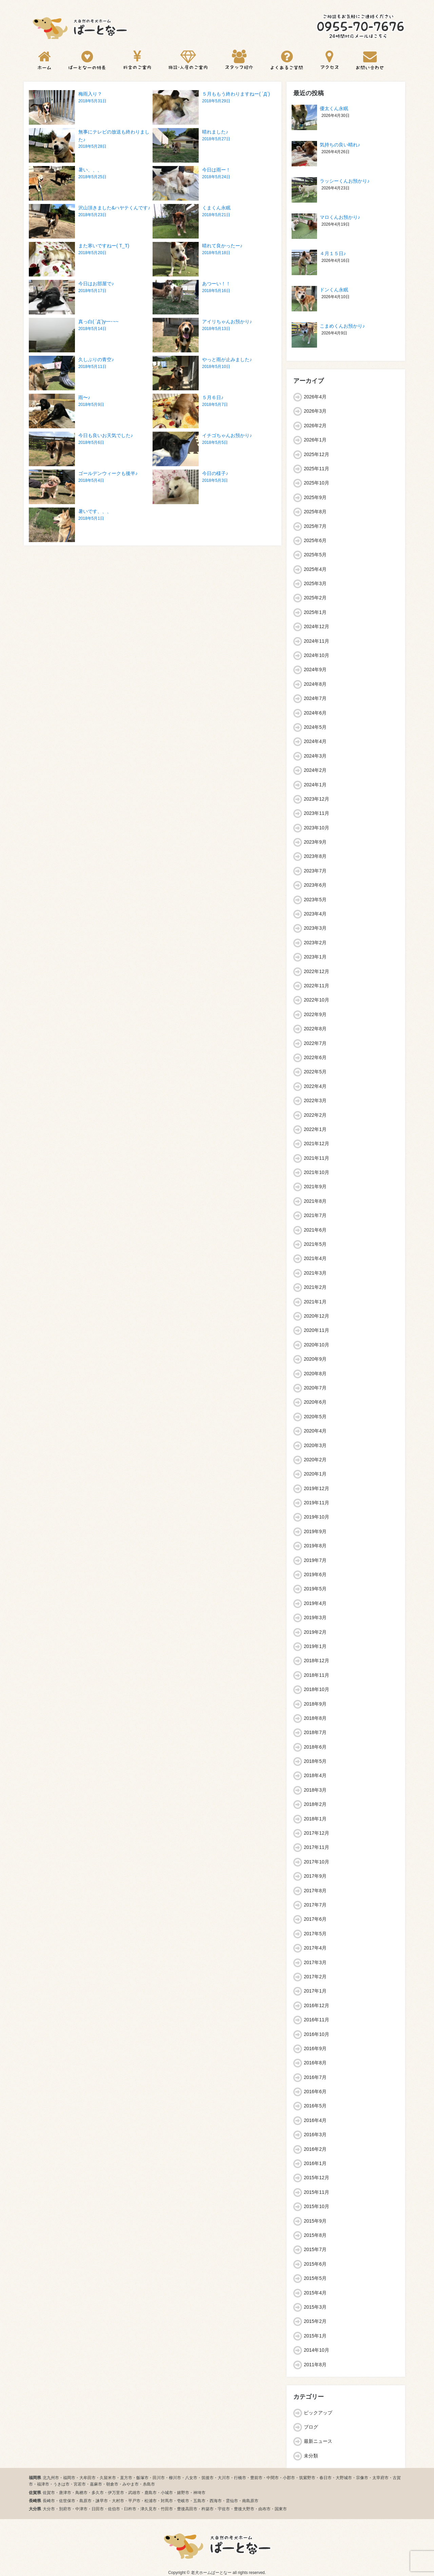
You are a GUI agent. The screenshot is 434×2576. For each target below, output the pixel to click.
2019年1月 (315, 1646)
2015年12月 (316, 2177)
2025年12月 (316, 454)
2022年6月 (315, 1057)
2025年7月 (315, 526)
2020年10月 (316, 1344)
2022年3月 (315, 1100)
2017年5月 (315, 1933)
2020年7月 (315, 1387)
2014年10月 (316, 2350)
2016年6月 (315, 2091)
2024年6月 (315, 713)
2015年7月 (315, 2249)
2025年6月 (315, 540)
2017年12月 (316, 1833)
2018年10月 (316, 1689)
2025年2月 (315, 597)
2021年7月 (315, 1215)
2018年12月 (316, 1660)
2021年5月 (315, 1244)
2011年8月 (315, 2364)
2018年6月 (315, 1747)
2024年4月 (315, 741)
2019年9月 (315, 1531)
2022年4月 (315, 1086)
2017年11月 (316, 1847)
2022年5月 (315, 1071)
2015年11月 (316, 2192)
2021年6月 (315, 1230)
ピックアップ (318, 2412)
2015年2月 (315, 2321)
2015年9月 (315, 2221)
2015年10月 (316, 2206)
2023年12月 (316, 799)
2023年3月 (315, 928)
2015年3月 (315, 2307)
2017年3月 (315, 1962)
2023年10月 (316, 827)
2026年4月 (315, 396)
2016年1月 (315, 2163)
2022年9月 (315, 1014)
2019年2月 (315, 1632)
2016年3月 (315, 2134)
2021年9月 (315, 1186)
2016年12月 (316, 2005)
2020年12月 (316, 1316)
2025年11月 (316, 468)
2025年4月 (315, 569)
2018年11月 (316, 1675)
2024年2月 (315, 770)
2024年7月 (315, 698)
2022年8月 (315, 1028)
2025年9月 (315, 497)
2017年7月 (315, 1905)
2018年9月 (315, 1704)
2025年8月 (315, 511)
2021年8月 (315, 1201)
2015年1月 (315, 2335)
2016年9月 (315, 2048)
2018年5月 (315, 1761)
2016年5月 (315, 2105)
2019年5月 (315, 1588)
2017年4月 (315, 1948)
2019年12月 (316, 1488)
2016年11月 (316, 2019)
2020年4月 (315, 1431)
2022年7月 (315, 1043)
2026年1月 (315, 439)
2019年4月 (315, 1603)
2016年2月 (315, 2149)
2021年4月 (315, 1258)
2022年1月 (315, 1129)
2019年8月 (315, 1545)
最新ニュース (318, 2441)
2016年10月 (316, 2034)
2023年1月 (315, 957)
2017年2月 (315, 1976)
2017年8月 (315, 1890)
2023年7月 (315, 870)
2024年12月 (316, 626)
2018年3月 (315, 1790)
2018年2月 (315, 1804)
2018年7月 (315, 1732)
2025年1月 (315, 612)
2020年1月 (315, 1474)
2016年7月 (315, 2077)
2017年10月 (316, 1861)
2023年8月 (315, 856)
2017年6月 (315, 1919)
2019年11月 (316, 1502)
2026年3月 (315, 411)
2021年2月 (315, 1287)
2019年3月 (315, 1617)
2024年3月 (315, 756)
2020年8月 (315, 1373)
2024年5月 (315, 727)
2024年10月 (316, 655)
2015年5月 (315, 2278)
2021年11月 (316, 1158)
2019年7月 (315, 1560)
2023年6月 (315, 885)
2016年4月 (315, 2120)
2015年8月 (315, 2235)
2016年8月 (315, 2062)
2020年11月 (316, 1330)
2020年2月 (315, 1459)
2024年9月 (315, 669)
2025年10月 (316, 483)
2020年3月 (315, 1445)
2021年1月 (315, 1301)
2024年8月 (315, 684)
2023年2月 (315, 942)
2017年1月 (315, 1991)
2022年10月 (316, 1000)
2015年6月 (315, 2264)
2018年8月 (315, 1718)
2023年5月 (315, 899)
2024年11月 (316, 641)
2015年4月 (315, 2292)
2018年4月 (315, 1775)
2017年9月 (315, 1876)
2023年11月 (316, 813)
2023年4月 (315, 913)
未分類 (311, 2455)
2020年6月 (315, 1402)
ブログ (311, 2427)
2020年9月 (315, 1359)
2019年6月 (315, 1574)
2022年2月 (315, 1115)
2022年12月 (316, 971)
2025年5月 (315, 554)
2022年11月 (316, 985)
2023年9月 (315, 842)
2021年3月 (315, 1273)
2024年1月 (315, 784)
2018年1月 (315, 1818)
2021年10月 (316, 1172)
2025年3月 (315, 583)
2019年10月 (316, 1517)
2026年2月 (315, 425)
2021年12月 (316, 1143)
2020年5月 (315, 1416)
